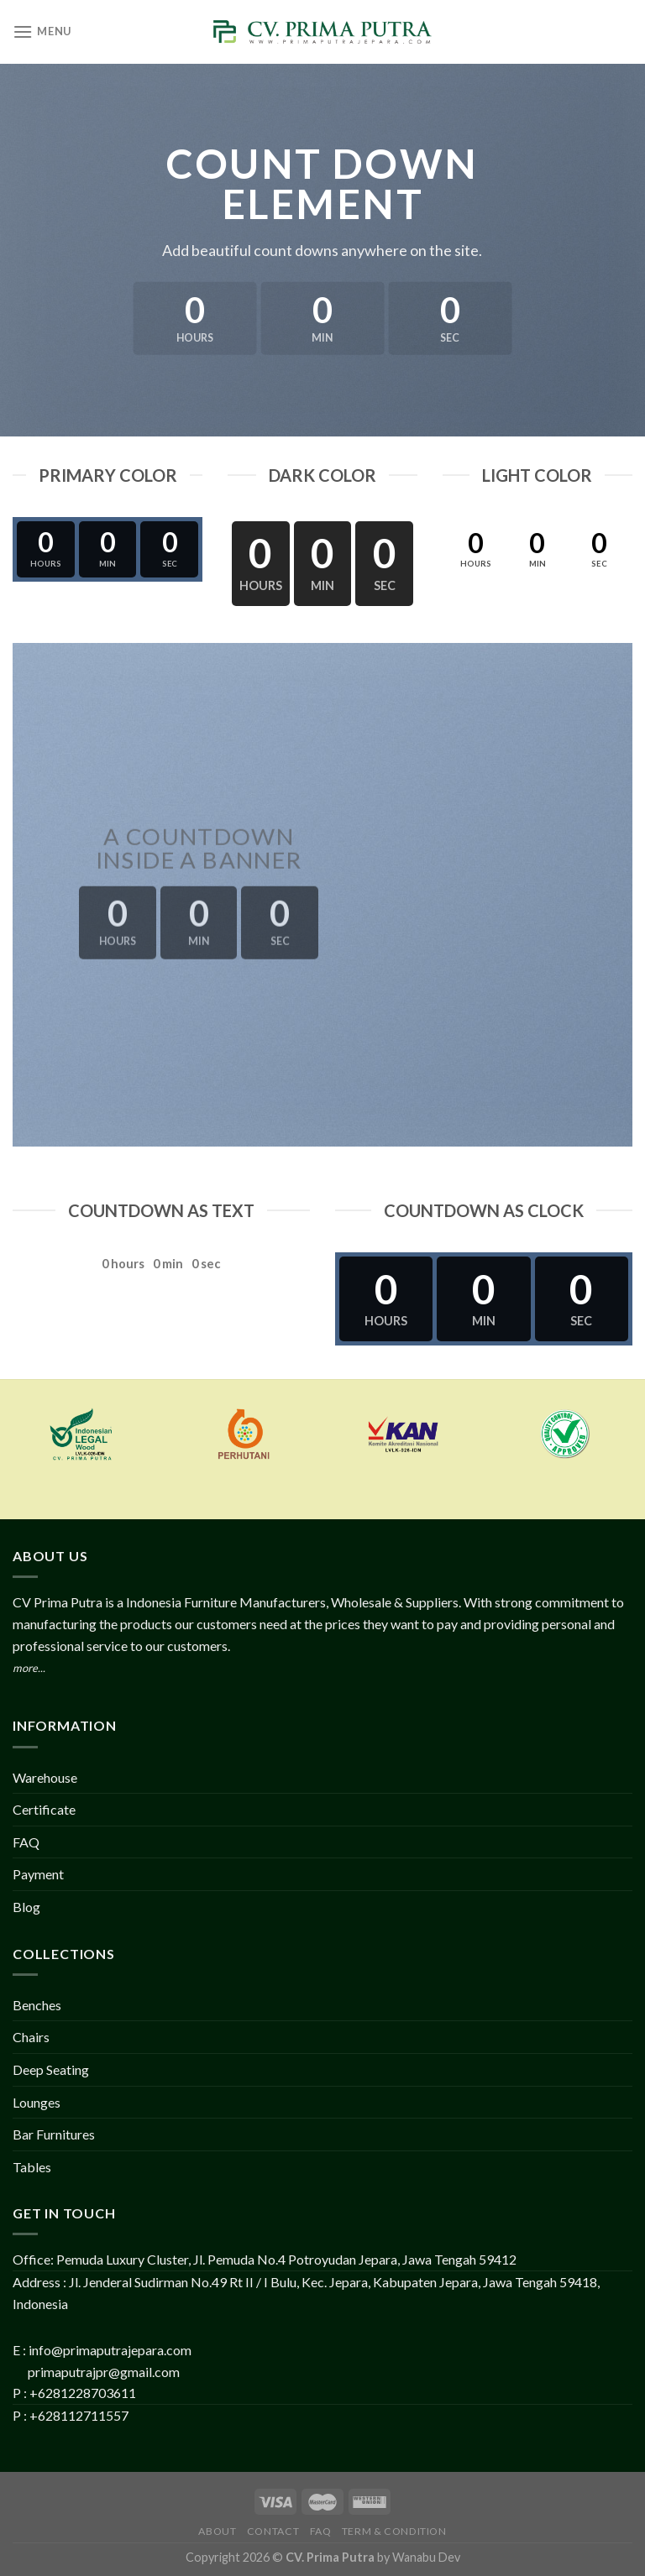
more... (29, 1668)
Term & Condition (394, 2531)
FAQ (26, 1842)
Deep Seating (51, 2069)
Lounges (36, 2102)
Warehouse (45, 1777)
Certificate (44, 1809)
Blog (26, 1907)
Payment (38, 1874)
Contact (273, 2531)
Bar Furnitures (54, 2134)
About (217, 2531)
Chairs (31, 2037)
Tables (32, 2167)
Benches (37, 2005)
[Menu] (42, 31)
